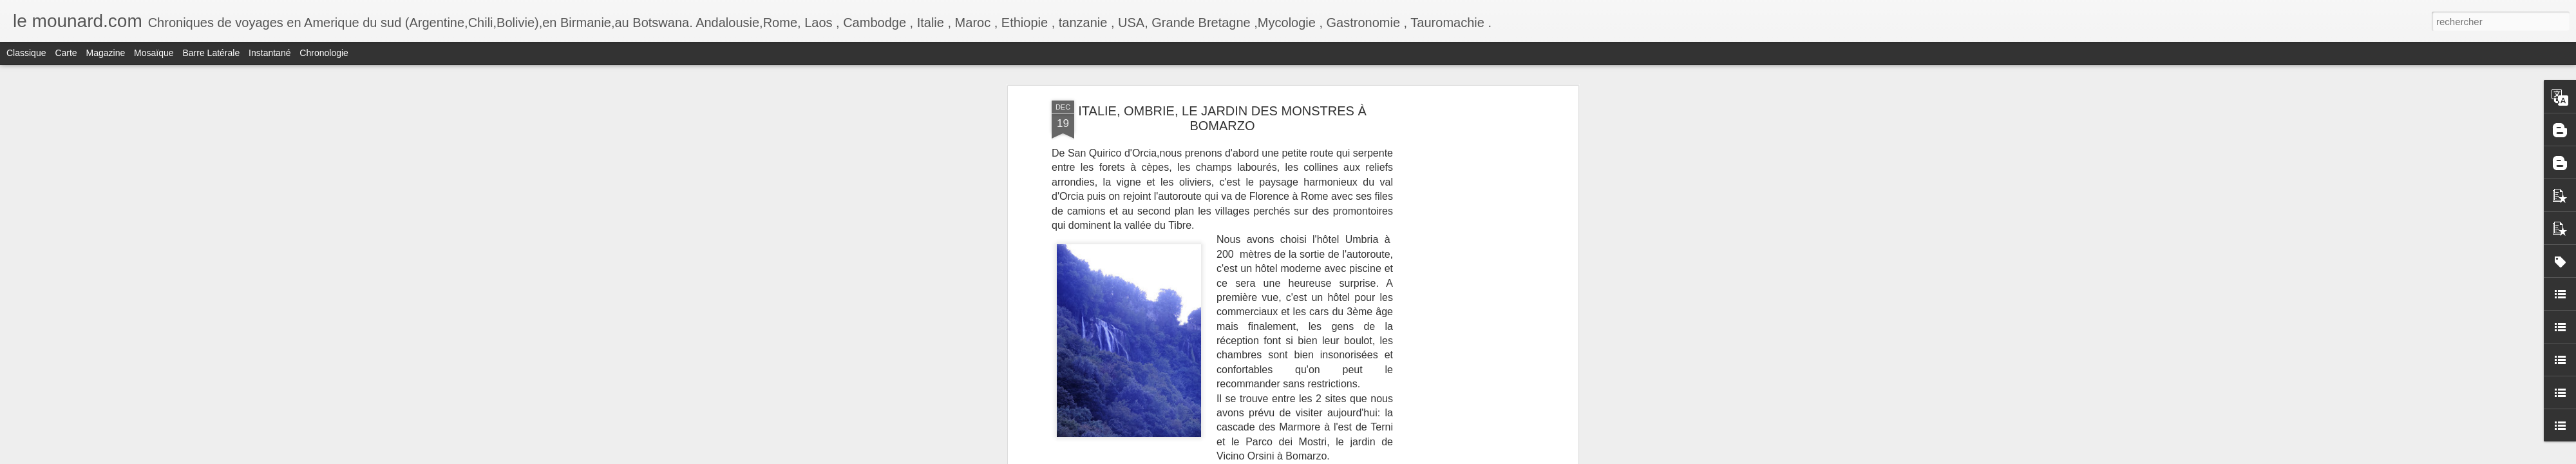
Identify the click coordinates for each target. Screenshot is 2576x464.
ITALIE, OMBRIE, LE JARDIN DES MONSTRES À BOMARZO (1222, 118)
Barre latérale (211, 53)
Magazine (106, 53)
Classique (26, 53)
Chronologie (323, 53)
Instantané (269, 53)
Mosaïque (153, 53)
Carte (66, 53)
